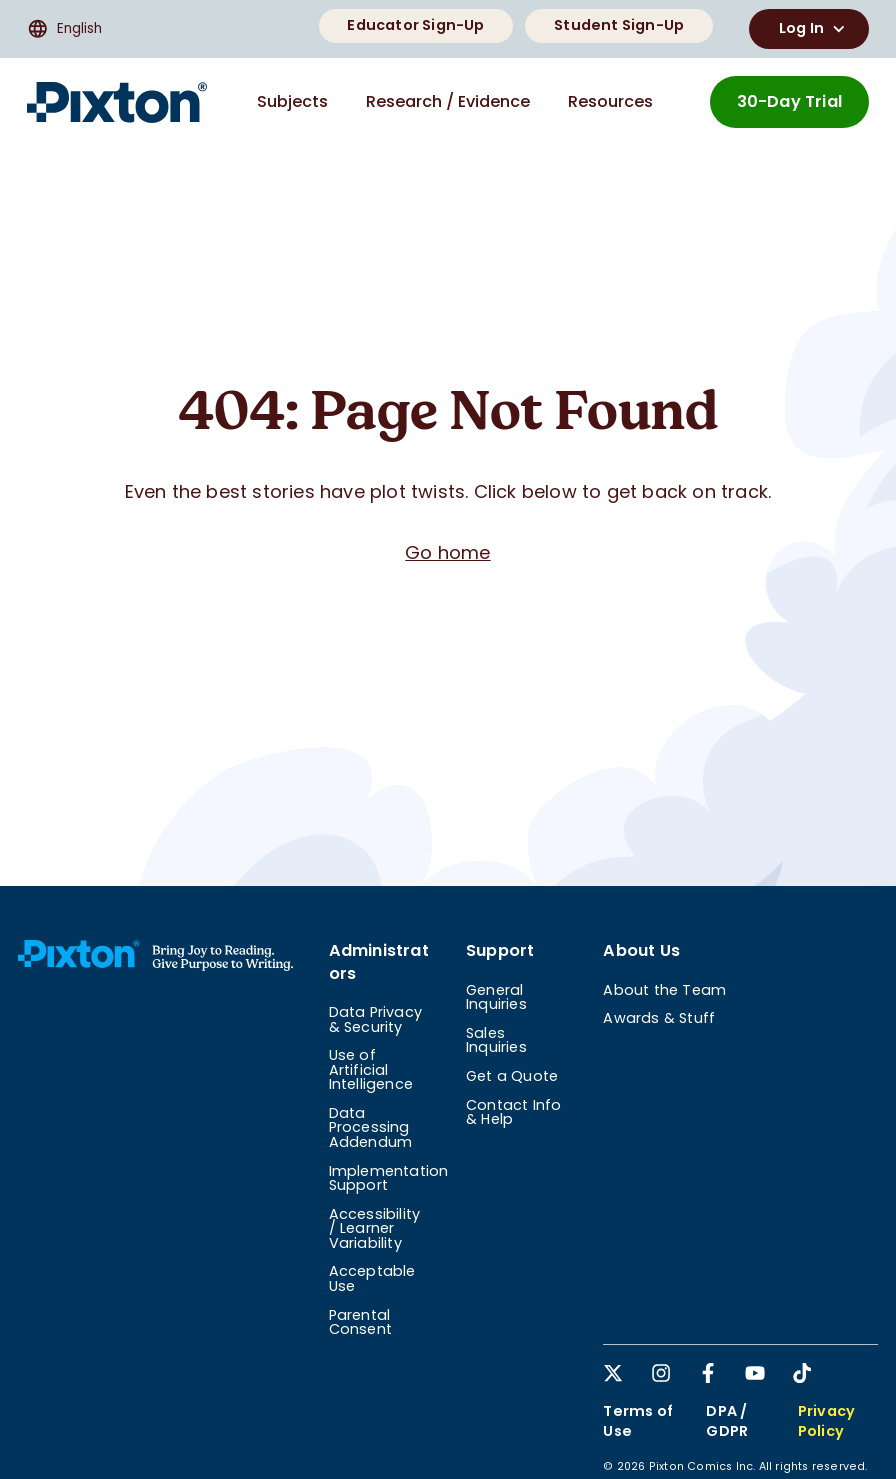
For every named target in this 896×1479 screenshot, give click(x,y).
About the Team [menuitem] (664, 990)
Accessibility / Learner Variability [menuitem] (375, 1228)
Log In (814, 29)
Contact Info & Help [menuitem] (513, 1112)
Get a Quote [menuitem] (512, 1076)
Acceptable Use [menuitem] (372, 1278)
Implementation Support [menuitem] (389, 1178)
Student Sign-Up (619, 25)
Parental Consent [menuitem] (360, 1322)
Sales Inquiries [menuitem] (496, 1040)
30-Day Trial (789, 101)
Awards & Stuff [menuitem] (659, 1018)
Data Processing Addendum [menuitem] (371, 1127)
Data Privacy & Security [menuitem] (375, 1019)
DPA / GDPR (727, 1421)
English (64, 29)
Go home (447, 552)
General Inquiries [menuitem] (496, 997)
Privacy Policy (826, 1421)
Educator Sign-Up (415, 25)
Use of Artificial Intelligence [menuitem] (371, 1069)
